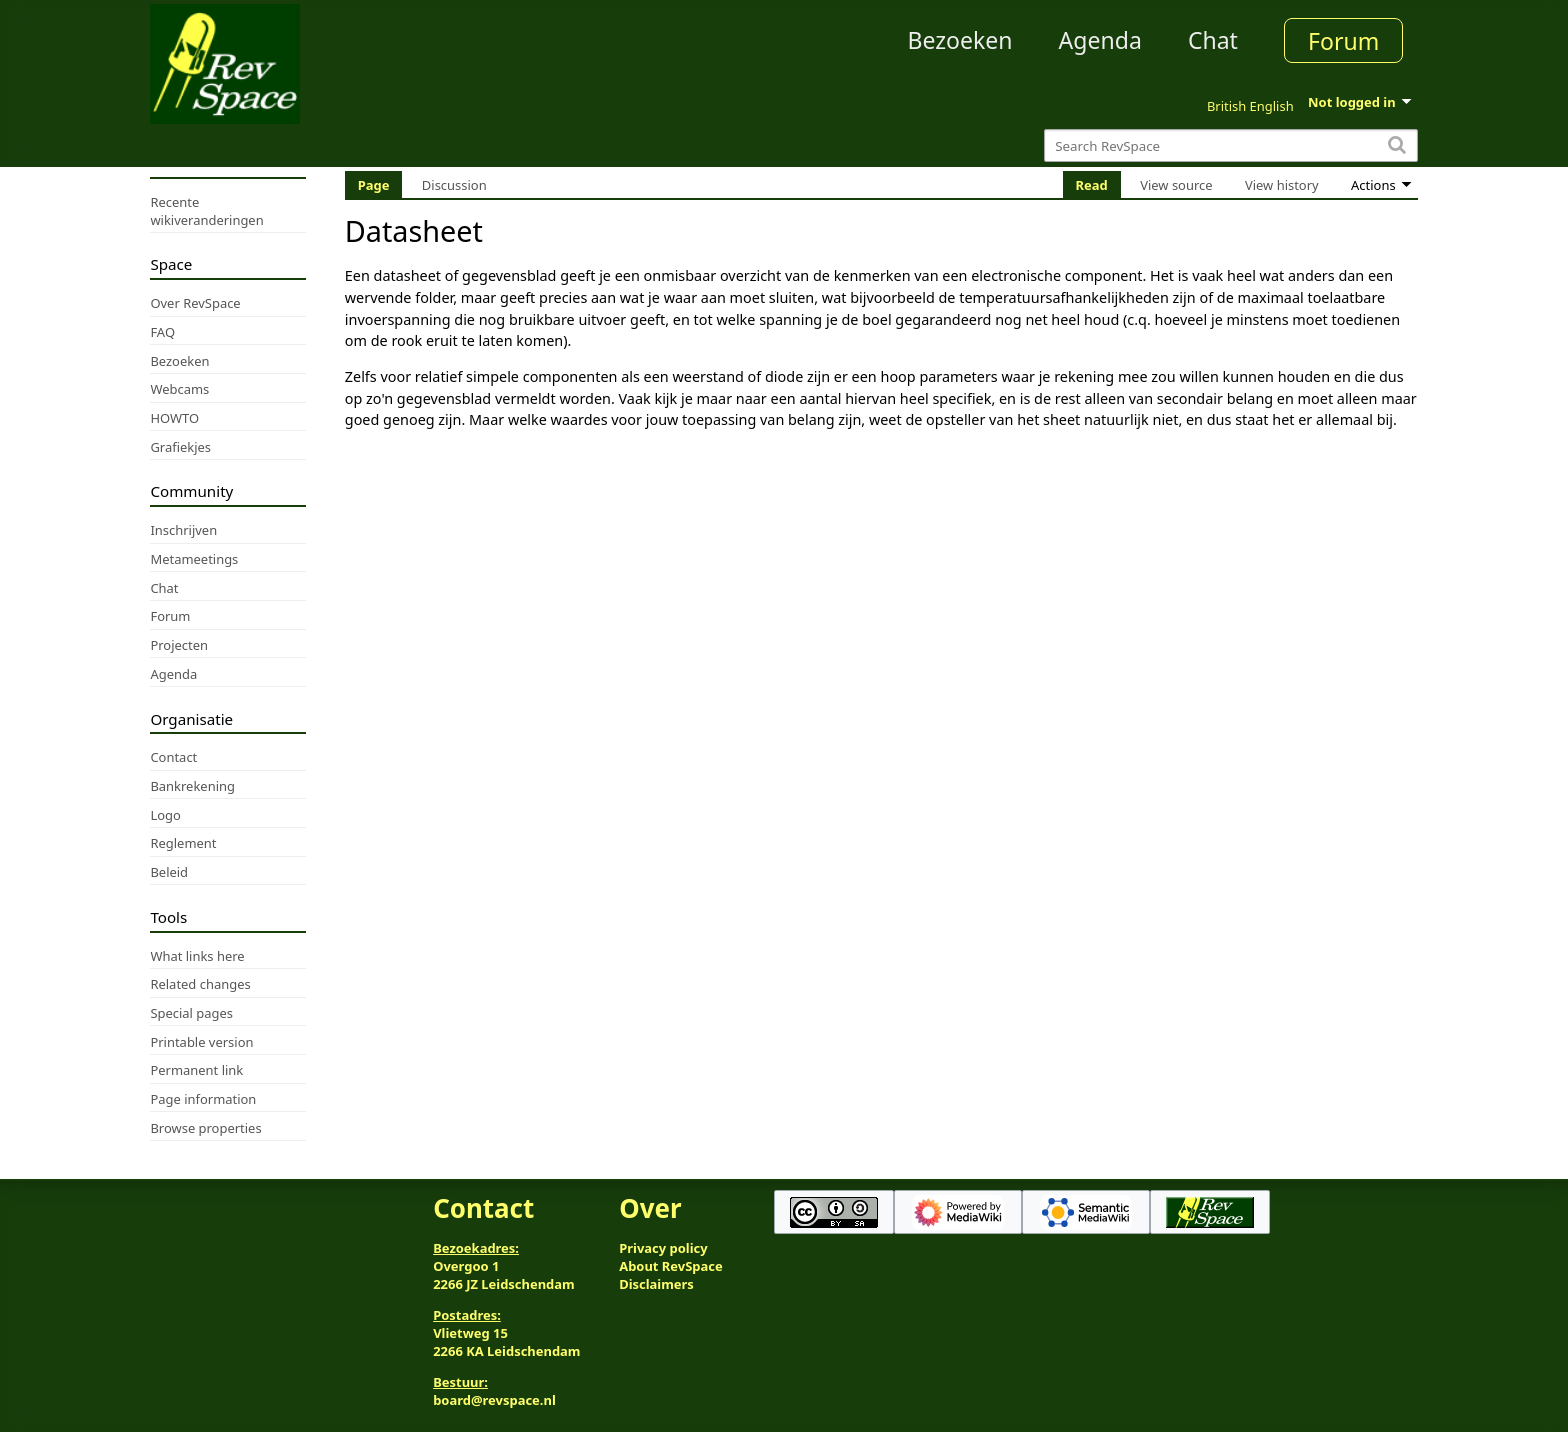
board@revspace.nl (494, 1400)
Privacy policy (663, 1248)
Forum (1343, 41)
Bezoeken (960, 40)
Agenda (1100, 40)
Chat (1213, 40)
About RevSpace (671, 1266)
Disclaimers (656, 1284)
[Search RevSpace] (1230, 145)
